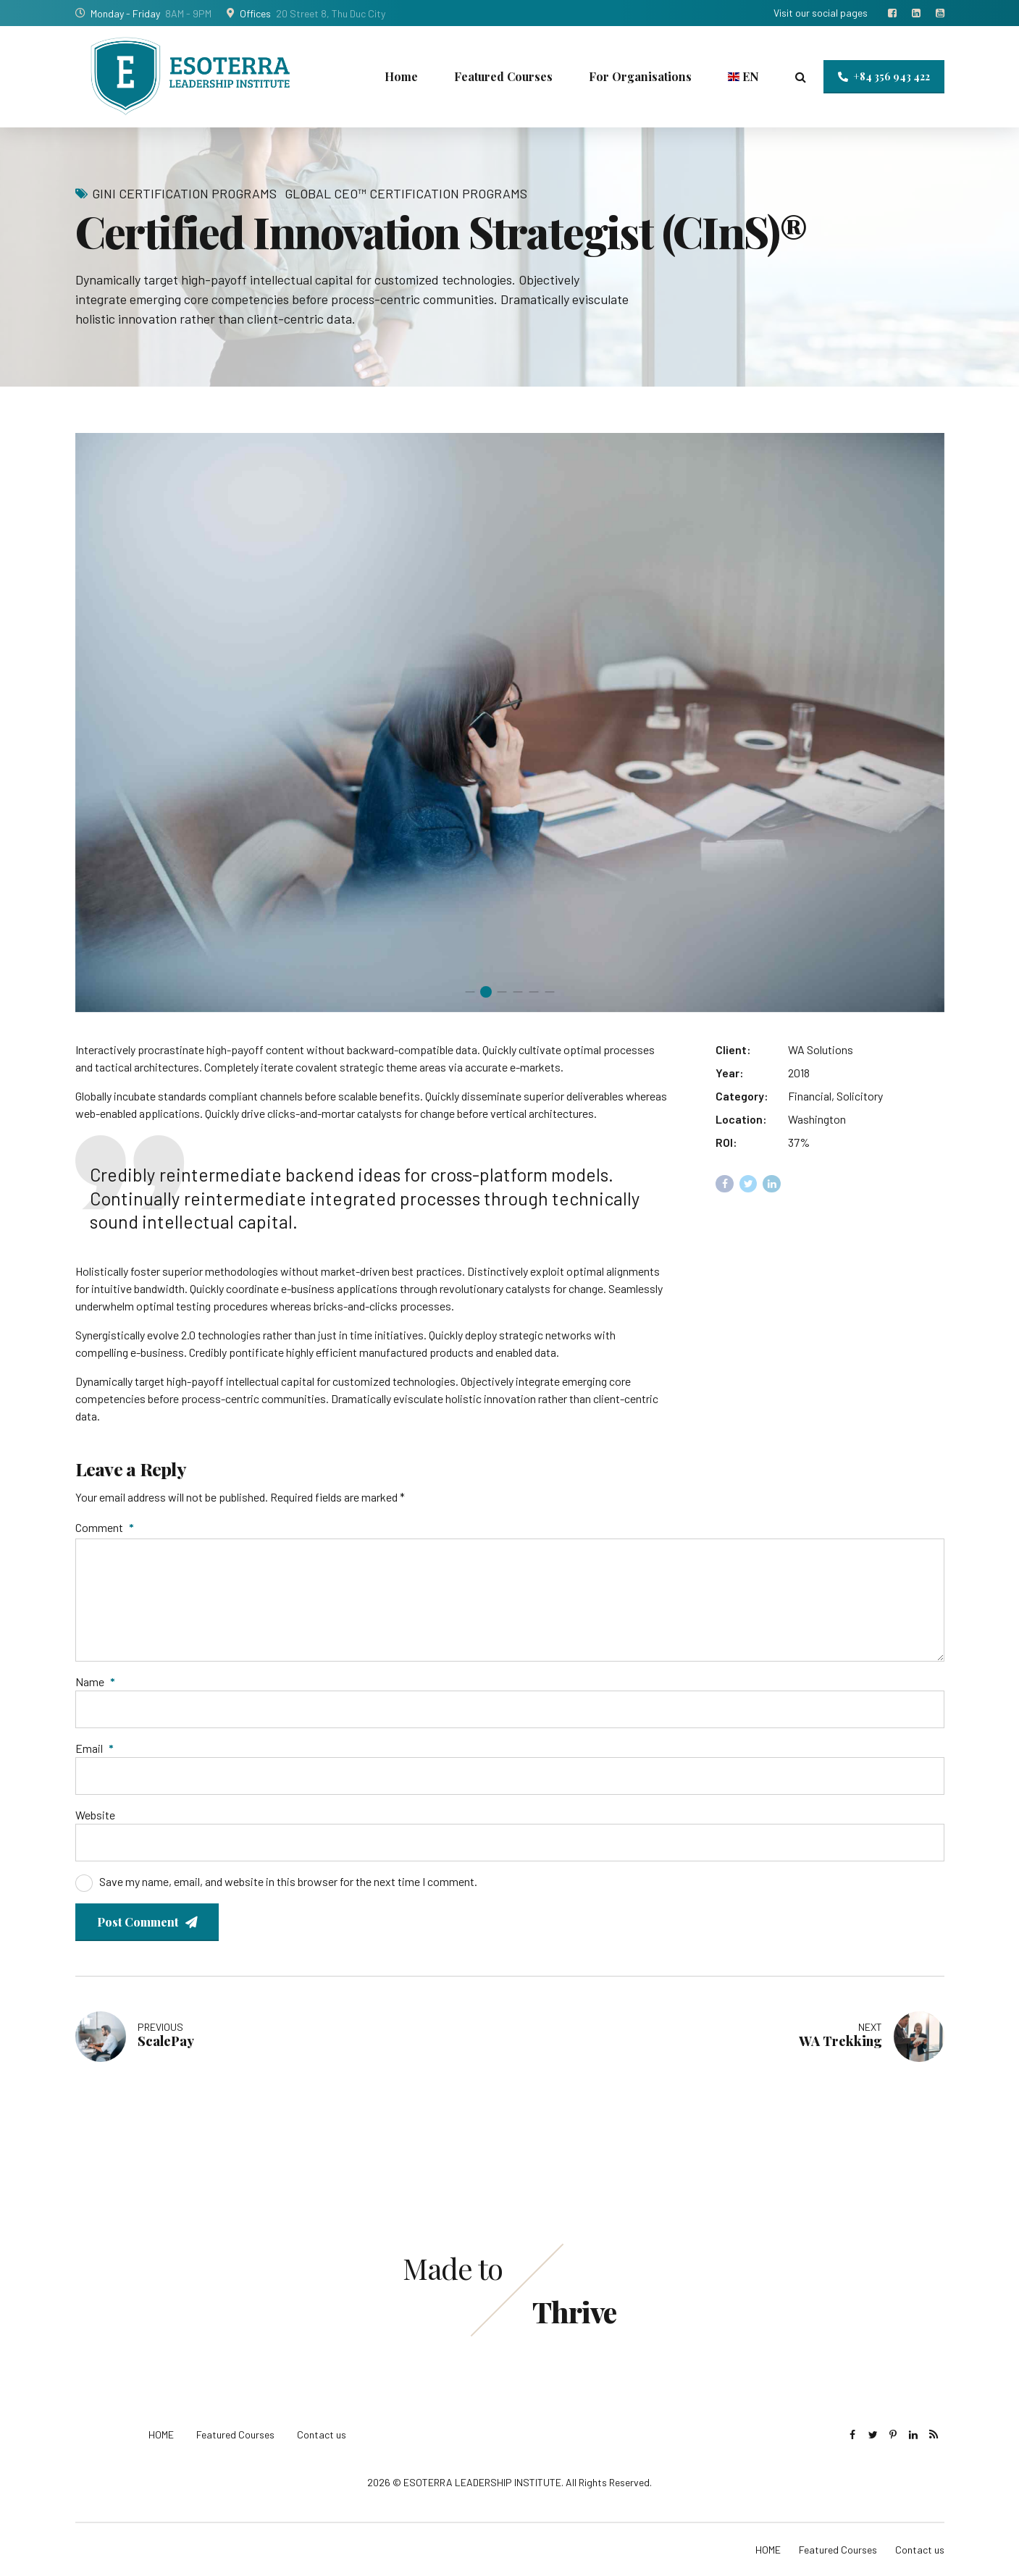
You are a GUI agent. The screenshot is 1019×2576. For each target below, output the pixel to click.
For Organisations (640, 76)
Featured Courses (503, 76)
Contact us (321, 2434)
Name (95, 1681)
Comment (104, 1527)
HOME (161, 2434)
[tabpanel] (509, 722)
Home (401, 76)
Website (95, 1815)
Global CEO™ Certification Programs (406, 193)
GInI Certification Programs (184, 193)
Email (94, 1748)
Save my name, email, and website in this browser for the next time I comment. (288, 1881)
